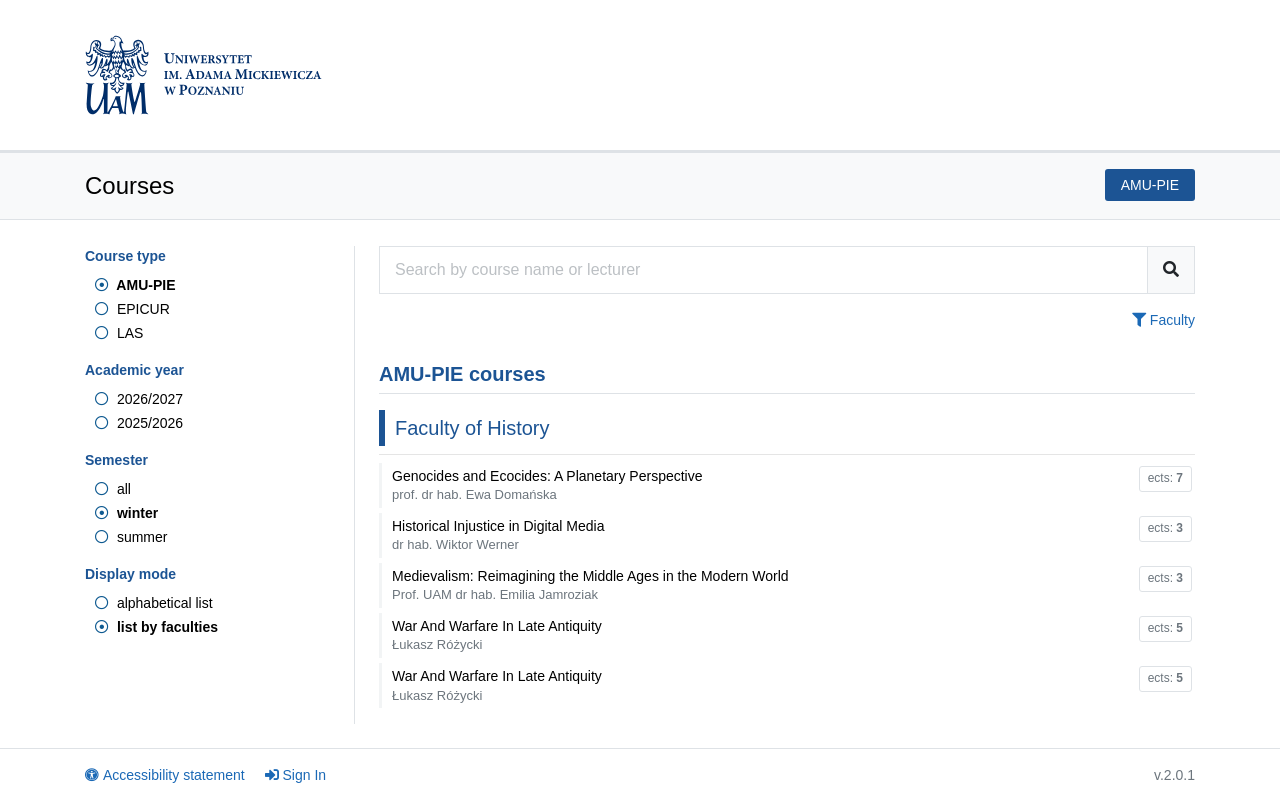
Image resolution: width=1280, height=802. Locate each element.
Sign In (296, 775)
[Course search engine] (763, 270)
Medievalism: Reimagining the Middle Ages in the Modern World (590, 585)
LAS (119, 333)
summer (131, 537)
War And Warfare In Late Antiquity (497, 635)
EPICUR (132, 309)
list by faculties (156, 627)
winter (126, 513)
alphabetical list (154, 603)
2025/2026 (139, 423)
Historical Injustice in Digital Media (498, 535)
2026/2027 (139, 399)
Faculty (1163, 320)
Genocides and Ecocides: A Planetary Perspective (547, 485)
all (113, 489)
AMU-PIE (135, 285)
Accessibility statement (165, 775)
